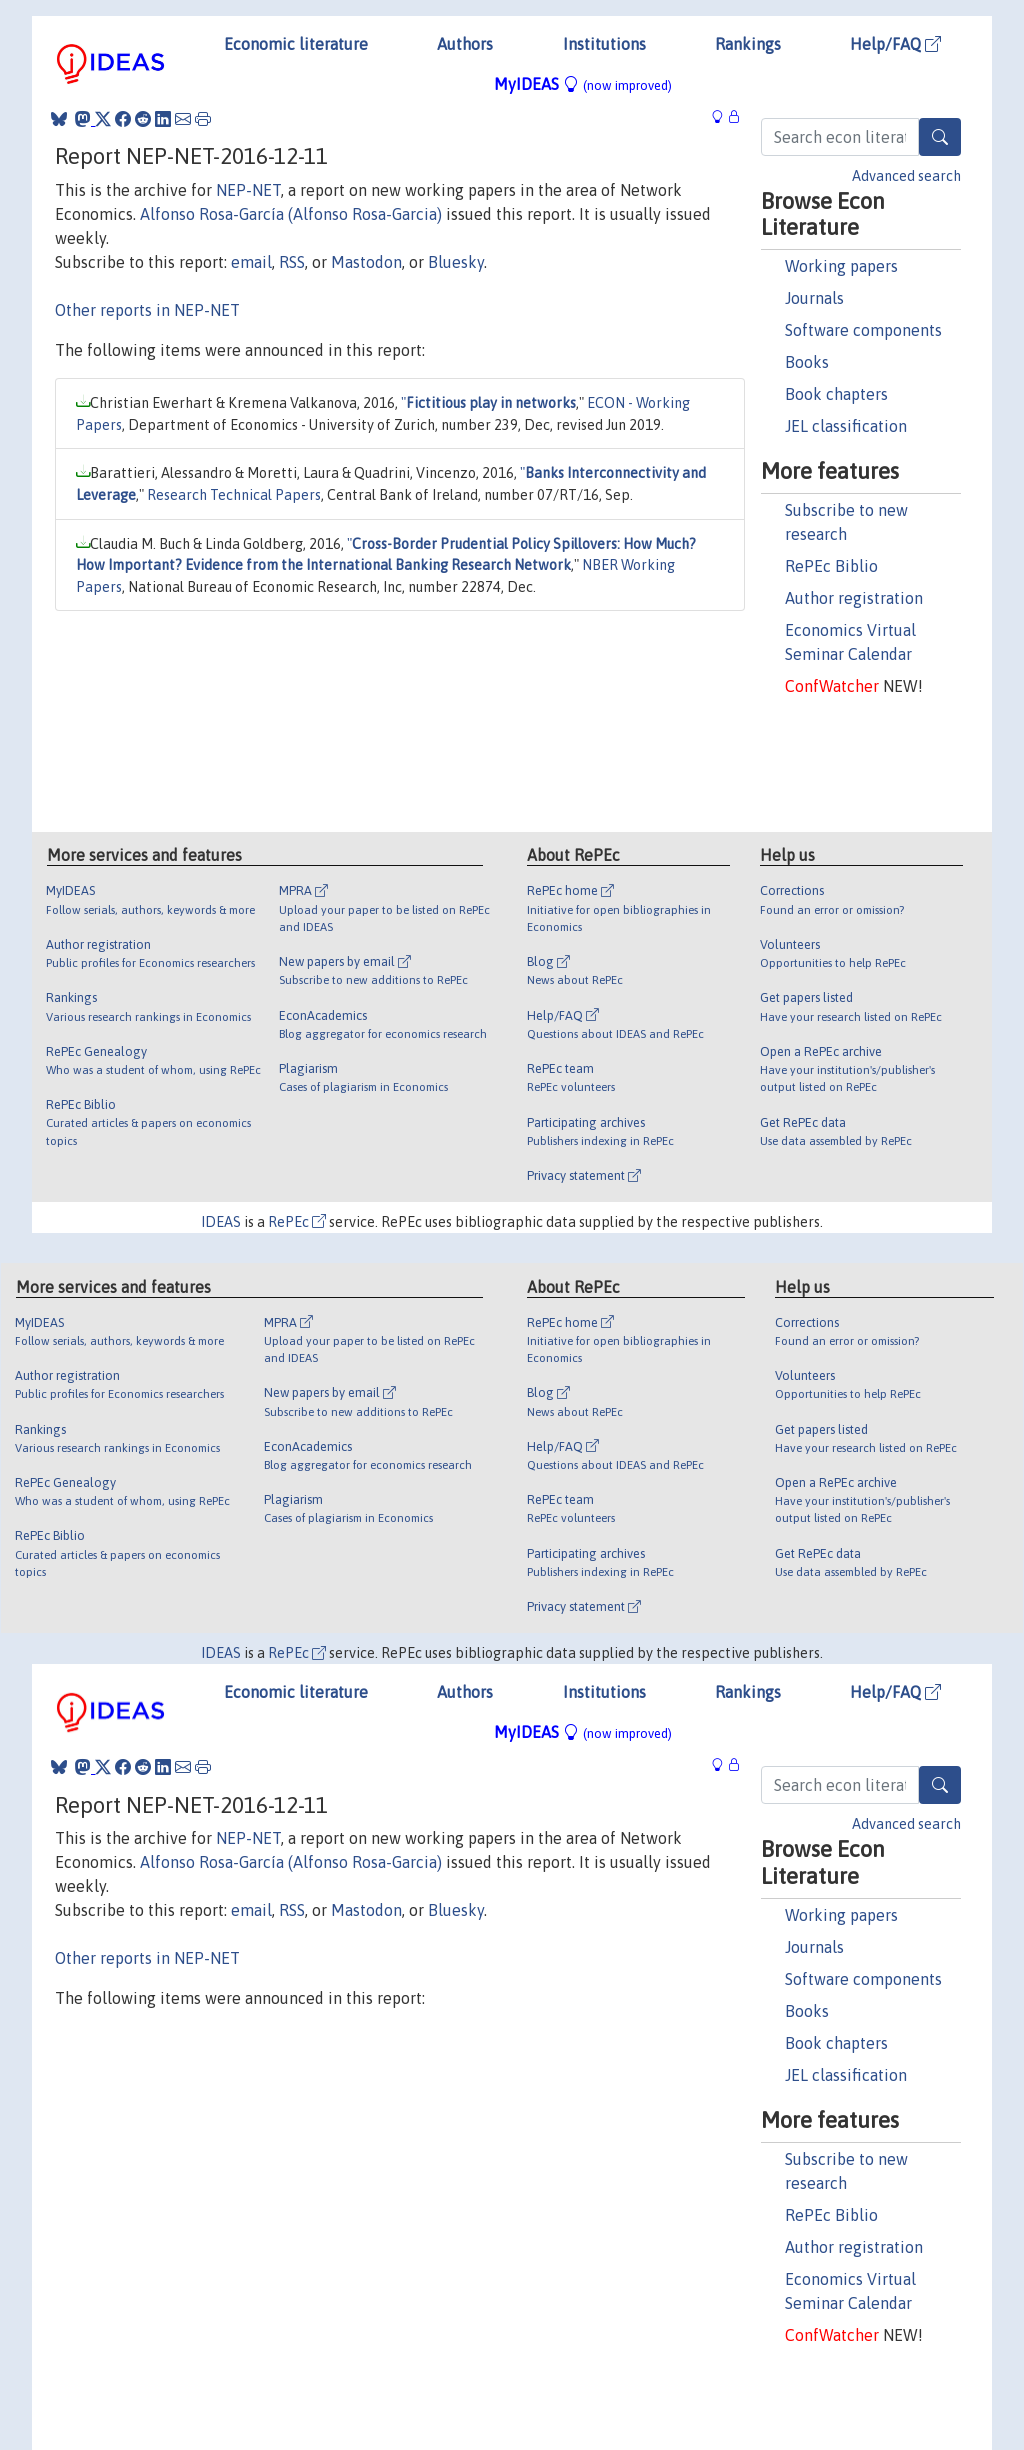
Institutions (604, 44)
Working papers (841, 266)
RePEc (297, 1222)
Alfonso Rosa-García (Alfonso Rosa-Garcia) (291, 214)
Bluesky (456, 262)
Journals (814, 298)
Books (807, 362)
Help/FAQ (895, 44)
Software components (863, 330)
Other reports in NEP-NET (147, 310)
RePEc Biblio (831, 566)
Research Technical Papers (234, 495)
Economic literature (296, 44)
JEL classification (846, 426)
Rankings (748, 44)
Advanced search (906, 176)
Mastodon (366, 262)
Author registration (854, 598)
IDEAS (221, 1222)
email (251, 262)
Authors (465, 44)
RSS (292, 262)
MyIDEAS (583, 84)
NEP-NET (248, 190)
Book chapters (836, 394)
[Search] (940, 137)
